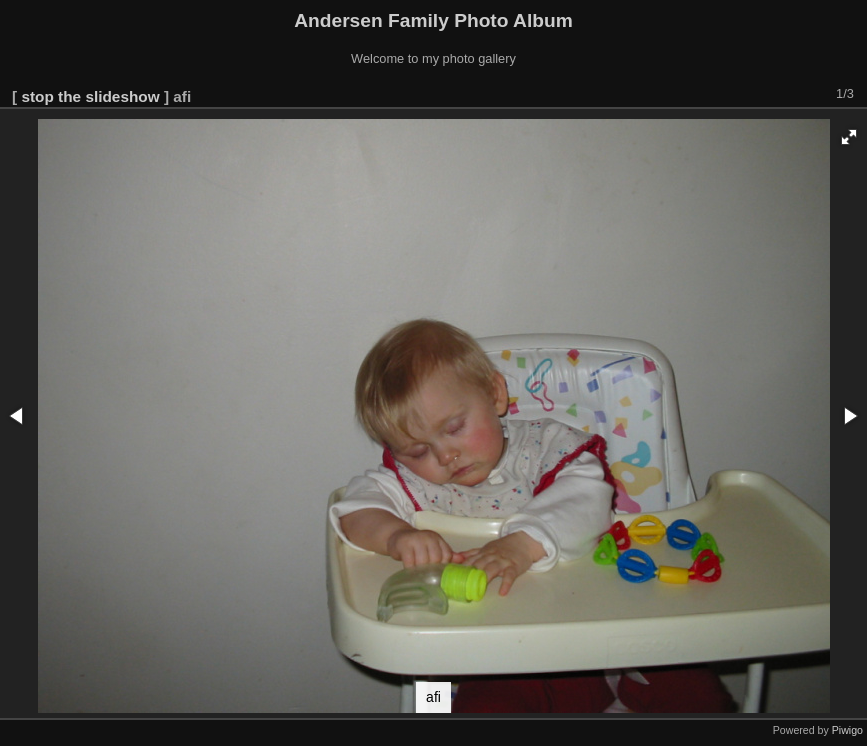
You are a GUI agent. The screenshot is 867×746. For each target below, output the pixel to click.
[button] (849, 137)
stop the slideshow (90, 96)
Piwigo (847, 730)
